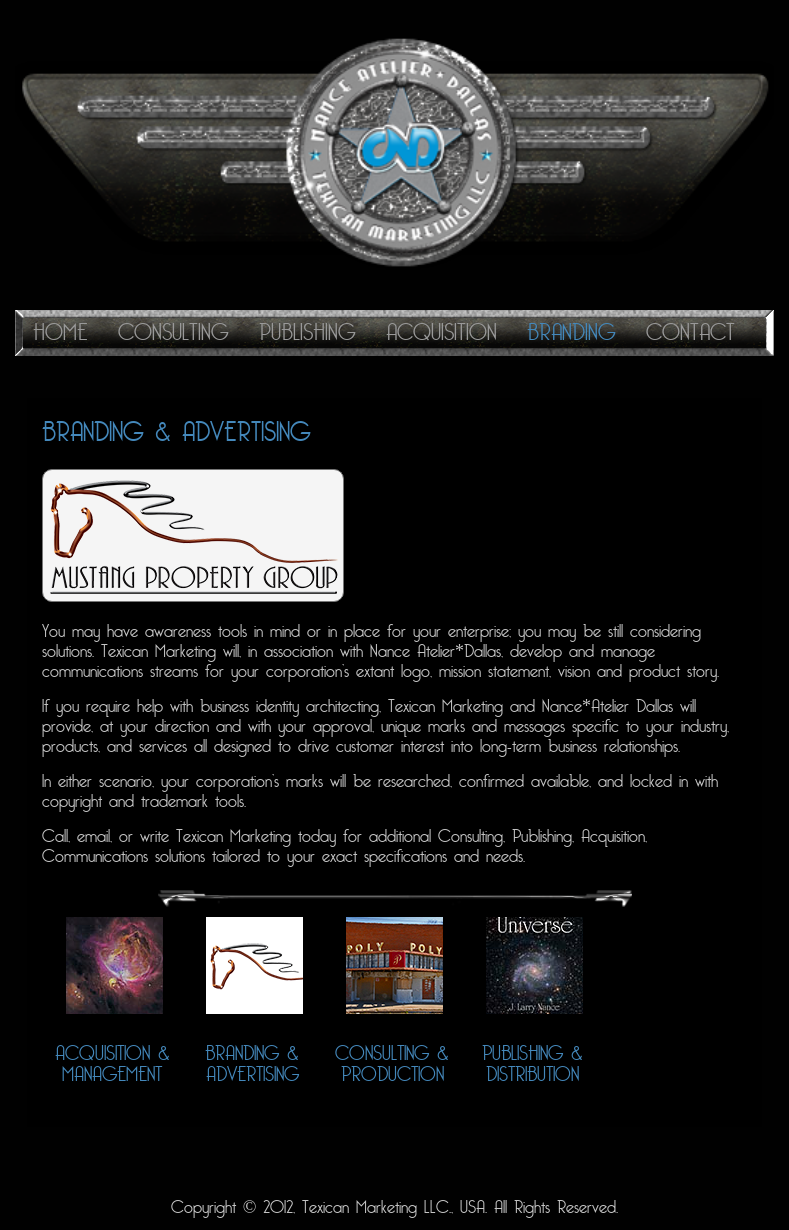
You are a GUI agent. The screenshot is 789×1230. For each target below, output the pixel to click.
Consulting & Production (392, 1065)
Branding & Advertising (252, 1065)
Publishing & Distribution (532, 1065)
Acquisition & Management (112, 1065)
